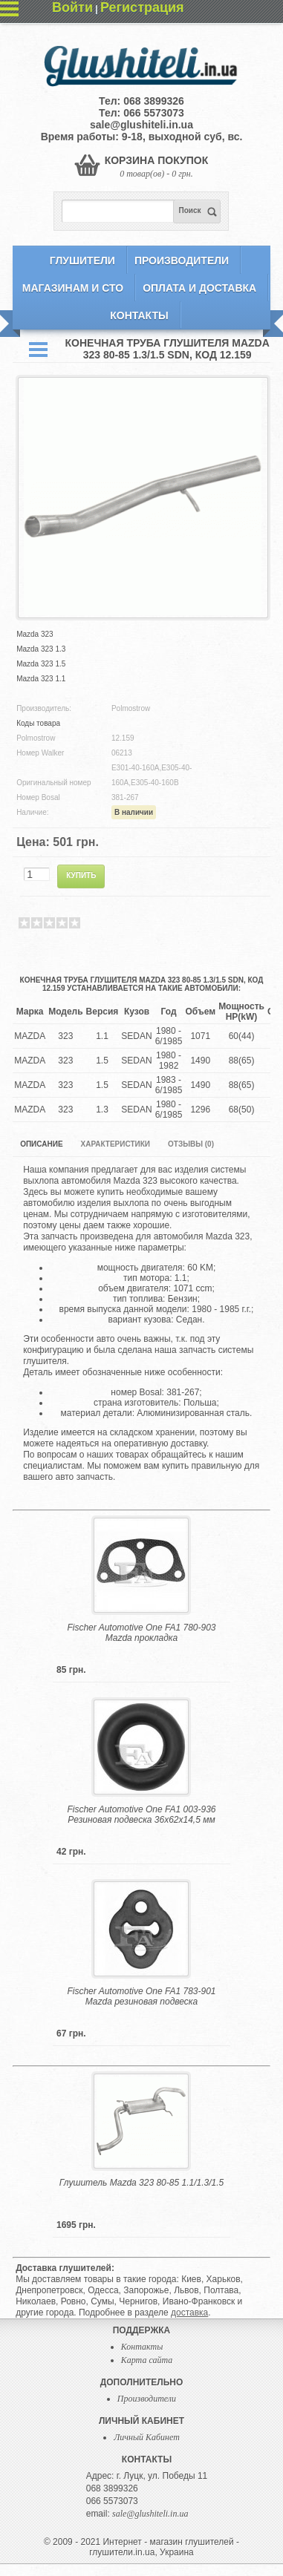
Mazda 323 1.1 (40, 679)
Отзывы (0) (191, 1144)
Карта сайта (146, 2360)
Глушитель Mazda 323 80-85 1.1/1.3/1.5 (141, 2182)
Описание (41, 1144)
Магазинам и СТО (72, 288)
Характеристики (115, 1144)
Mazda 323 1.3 (40, 649)
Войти (72, 7)
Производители (181, 260)
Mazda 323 (34, 634)
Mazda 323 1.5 (40, 664)
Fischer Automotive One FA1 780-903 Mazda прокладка (141, 1632)
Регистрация (142, 7)
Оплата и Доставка (199, 288)
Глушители (82, 260)
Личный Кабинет (147, 2437)
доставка (189, 2312)
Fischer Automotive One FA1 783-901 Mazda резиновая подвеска (141, 1996)
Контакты (139, 315)
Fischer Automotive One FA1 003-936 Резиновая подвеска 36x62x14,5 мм (141, 1814)
